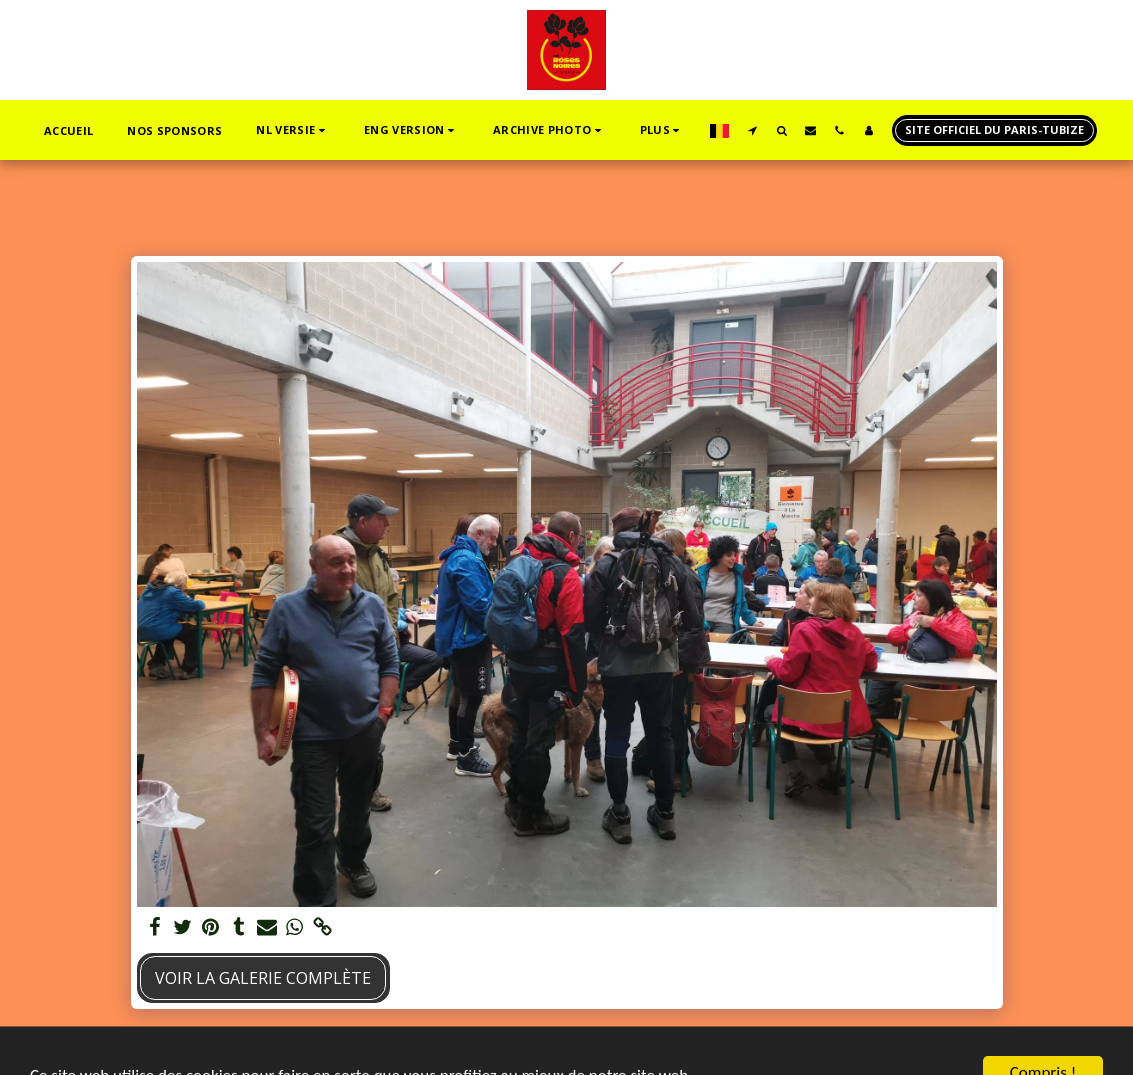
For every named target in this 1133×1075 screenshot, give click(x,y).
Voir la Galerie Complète (263, 978)
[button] (292, 130)
